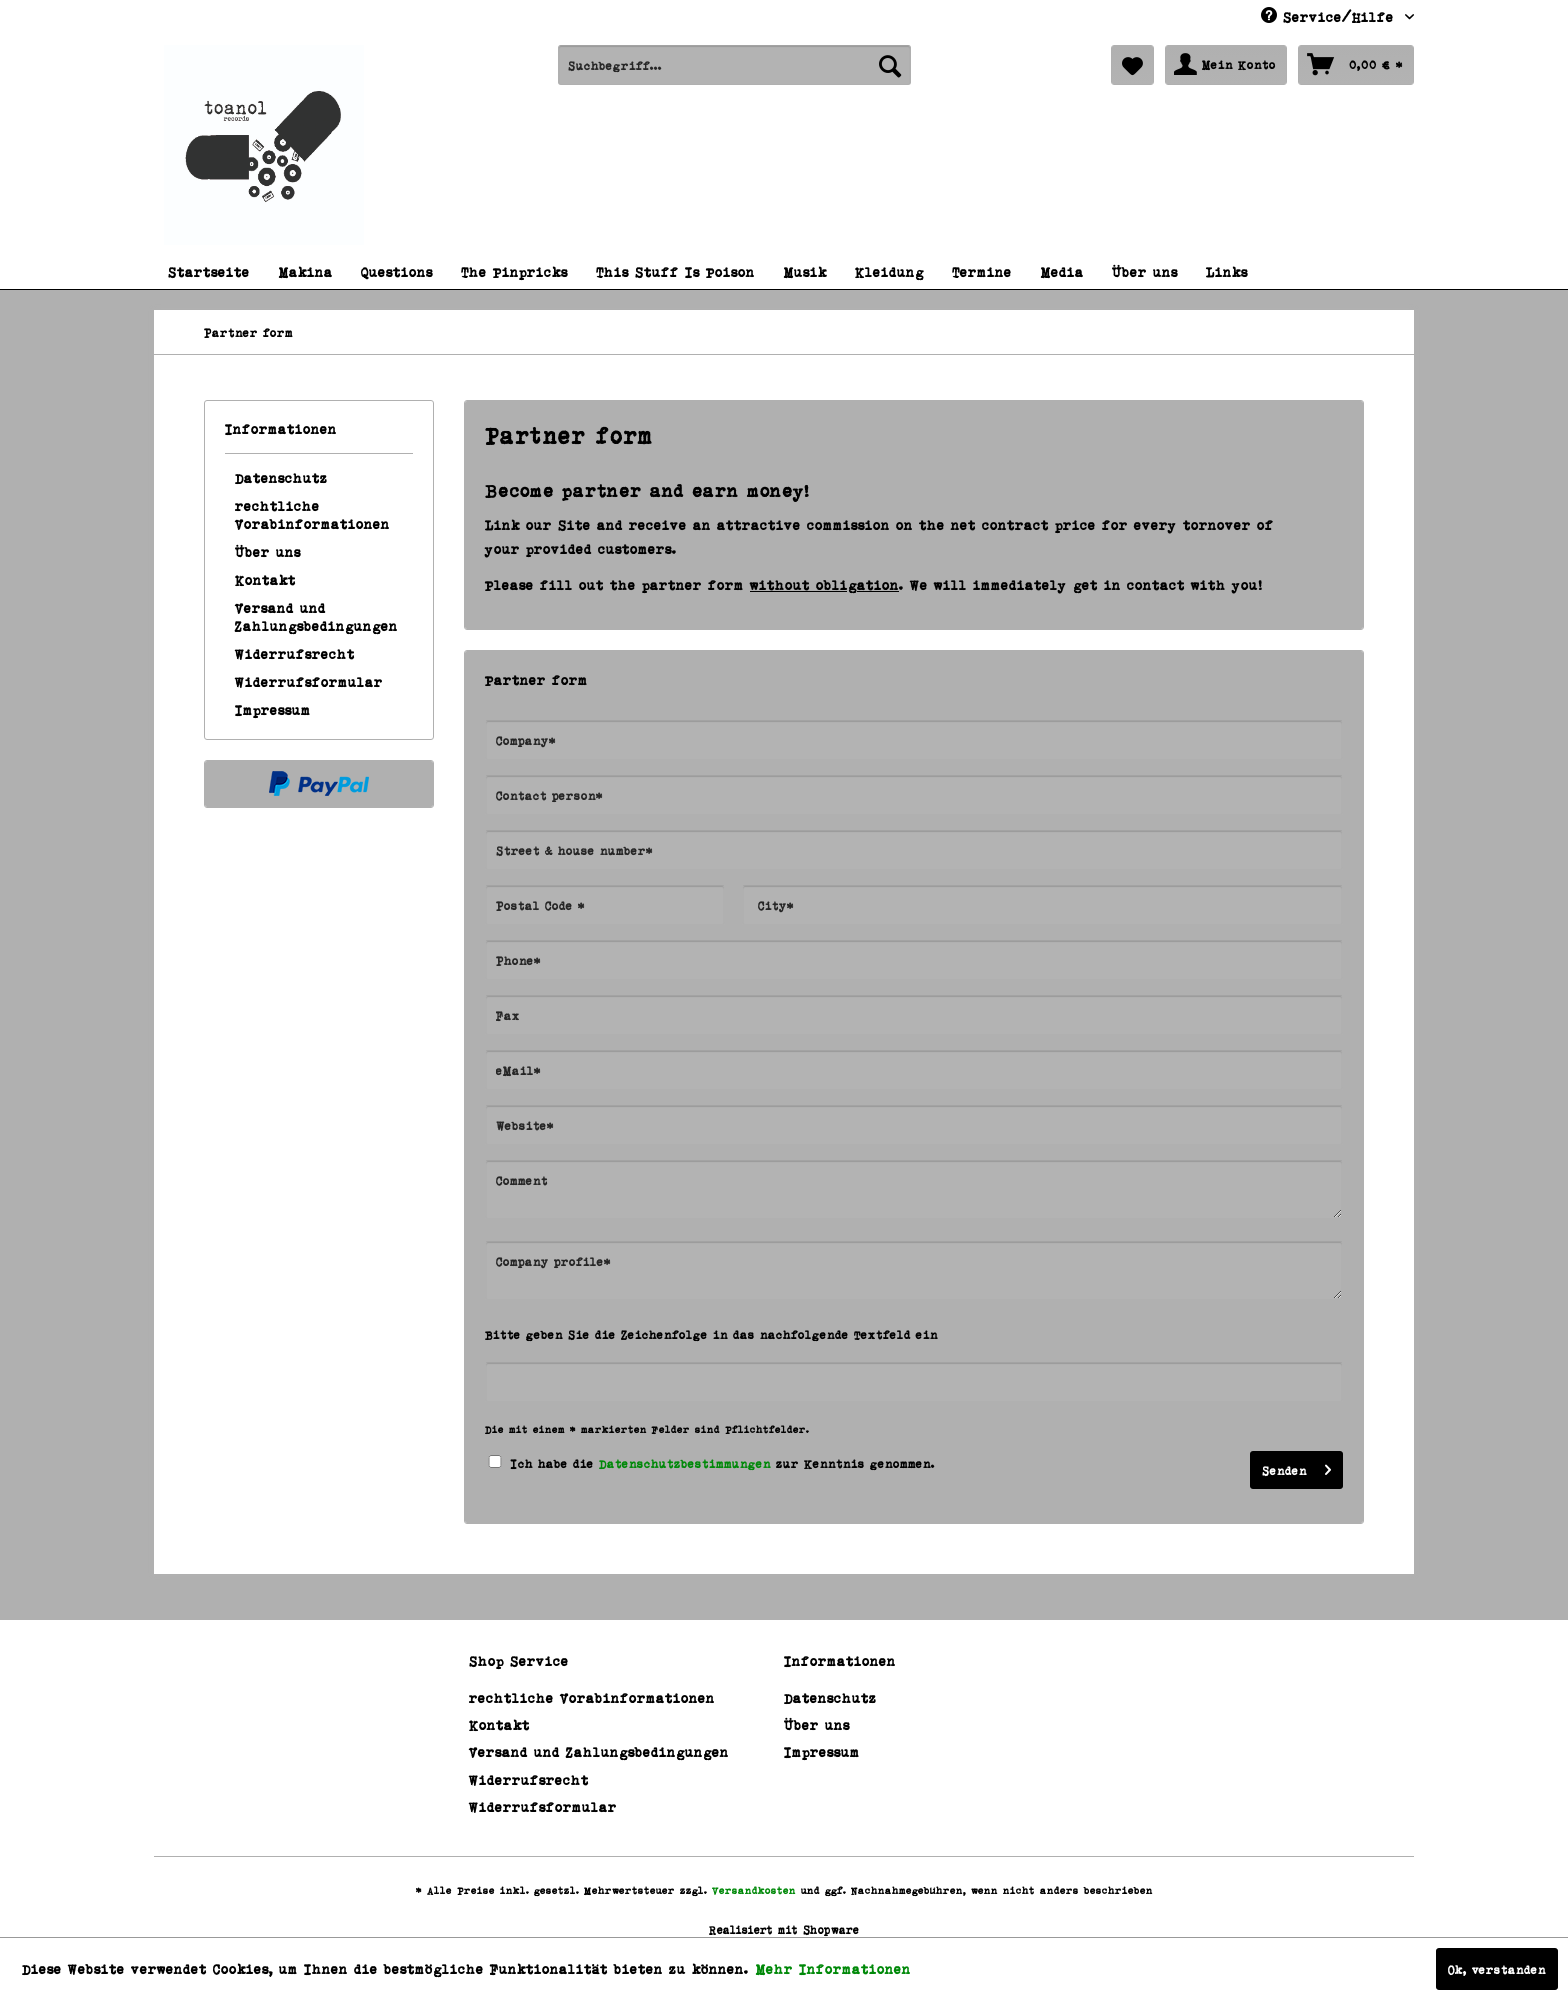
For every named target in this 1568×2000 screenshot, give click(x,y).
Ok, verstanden (1497, 1969)
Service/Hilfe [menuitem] (1330, 16)
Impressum (273, 709)
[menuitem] (734, 65)
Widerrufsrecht (295, 653)
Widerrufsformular (309, 681)
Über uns (268, 551)
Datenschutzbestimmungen (685, 1463)
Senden (1296, 1466)
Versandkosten (754, 1890)
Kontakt (265, 579)
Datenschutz (281, 477)
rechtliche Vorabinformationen (312, 514)
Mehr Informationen (833, 1968)
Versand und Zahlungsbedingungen (316, 616)
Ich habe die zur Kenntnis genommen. (723, 1463)
